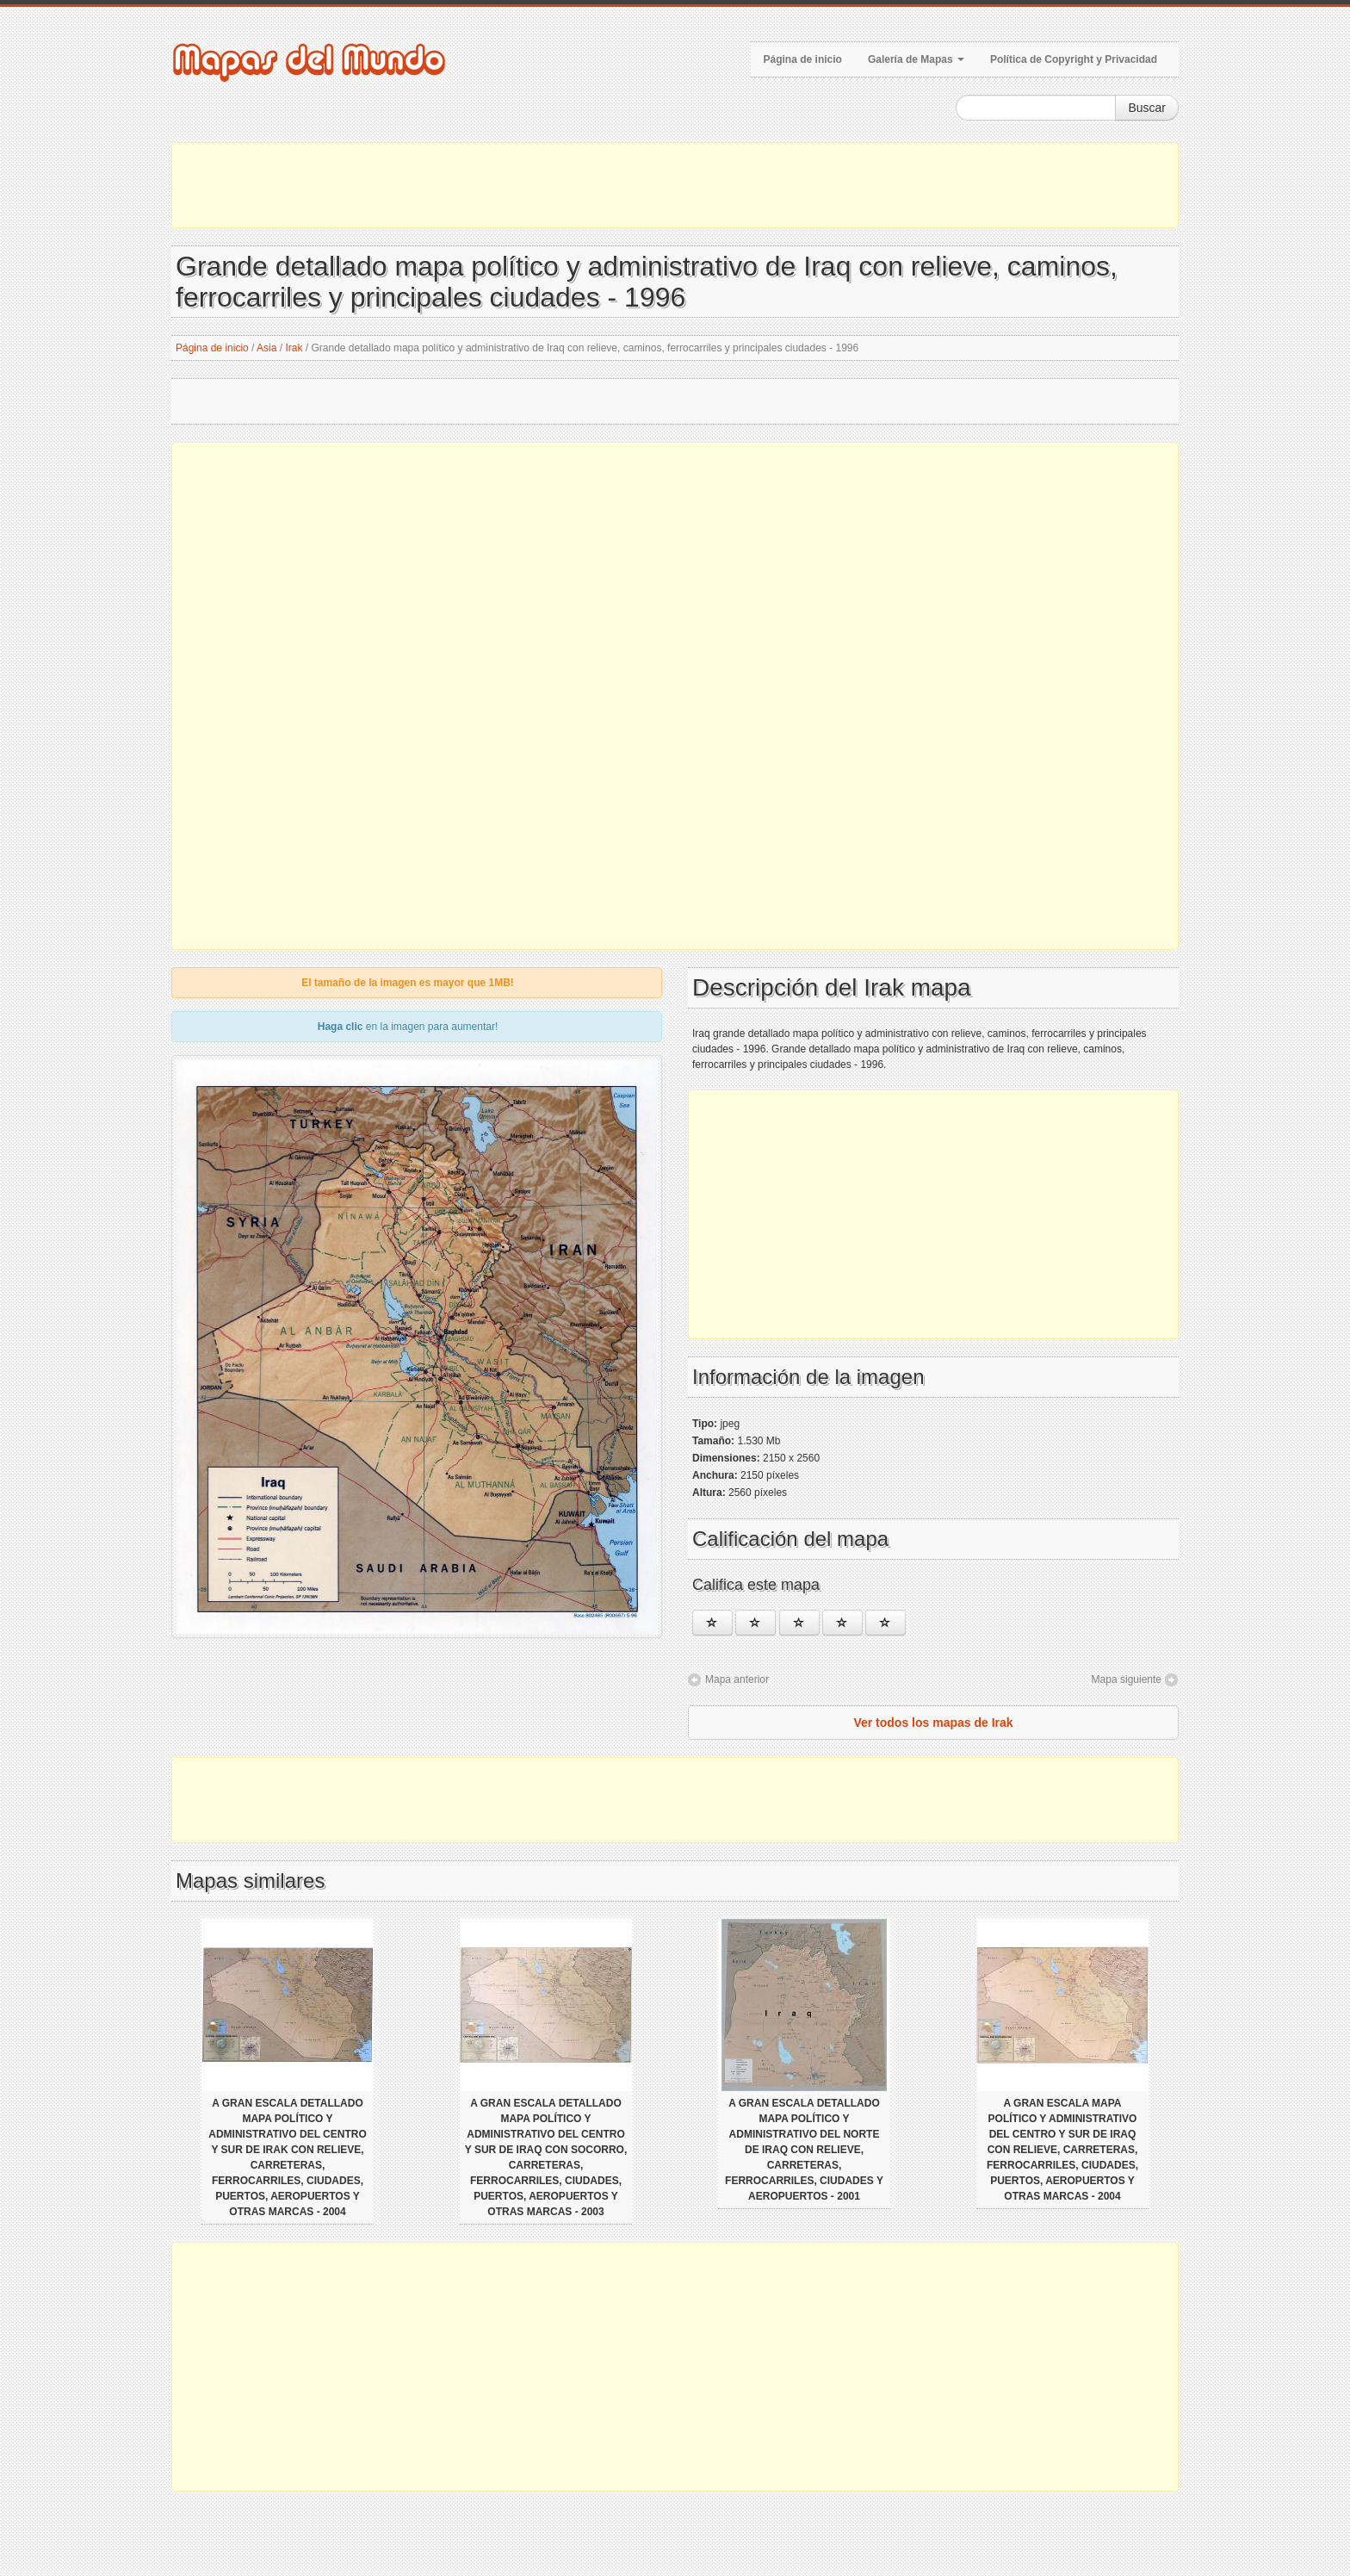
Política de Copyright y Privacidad (1073, 59)
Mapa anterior (737, 1679)
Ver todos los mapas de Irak (932, 1722)
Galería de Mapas (916, 59)
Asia (266, 348)
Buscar (1147, 108)
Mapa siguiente (1126, 1679)
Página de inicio (803, 59)
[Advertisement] (675, 185)
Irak (293, 348)
